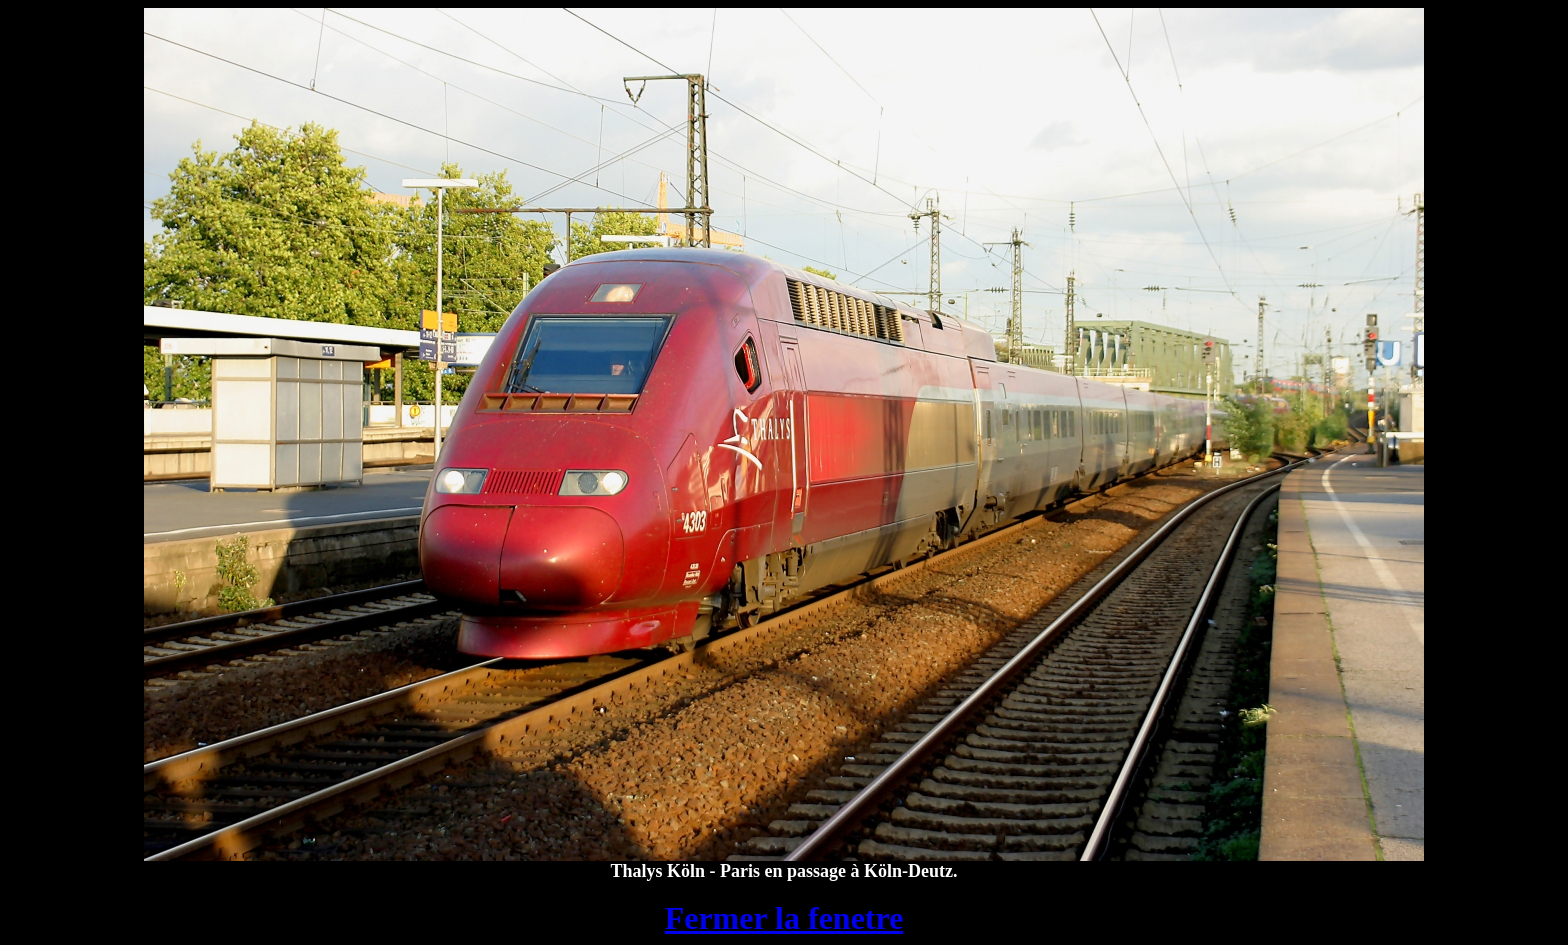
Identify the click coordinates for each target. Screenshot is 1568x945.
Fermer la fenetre (784, 918)
